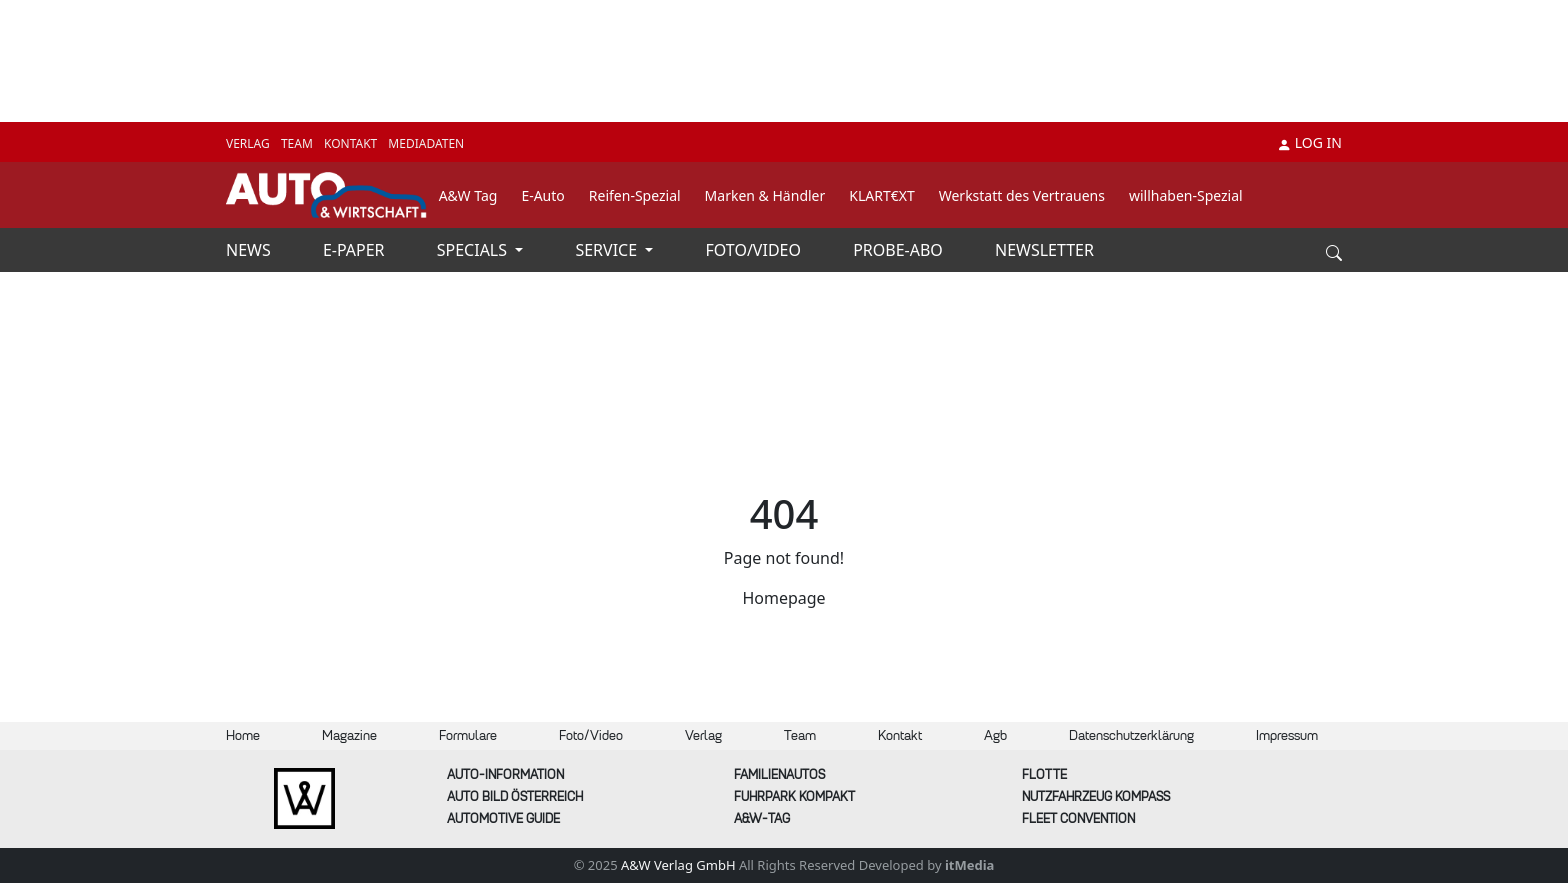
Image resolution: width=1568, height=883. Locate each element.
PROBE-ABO (900, 250)
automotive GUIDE (503, 818)
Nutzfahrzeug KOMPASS (1096, 796)
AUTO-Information (505, 774)
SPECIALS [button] (474, 250)
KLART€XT (881, 195)
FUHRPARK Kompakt (794, 796)
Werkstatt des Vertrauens (1022, 195)
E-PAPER (356, 250)
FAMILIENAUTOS (779, 774)
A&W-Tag (762, 818)
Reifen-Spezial (635, 195)
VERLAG (249, 143)
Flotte (1044, 774)
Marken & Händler (765, 195)
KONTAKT (352, 143)
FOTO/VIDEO (756, 250)
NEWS (250, 250)
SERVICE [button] (608, 250)
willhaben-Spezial (1186, 195)
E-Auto (542, 195)
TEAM (298, 143)
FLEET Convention (1078, 818)
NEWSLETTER (1044, 250)
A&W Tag (468, 195)
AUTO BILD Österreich (515, 796)
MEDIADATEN (426, 143)
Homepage (783, 598)
